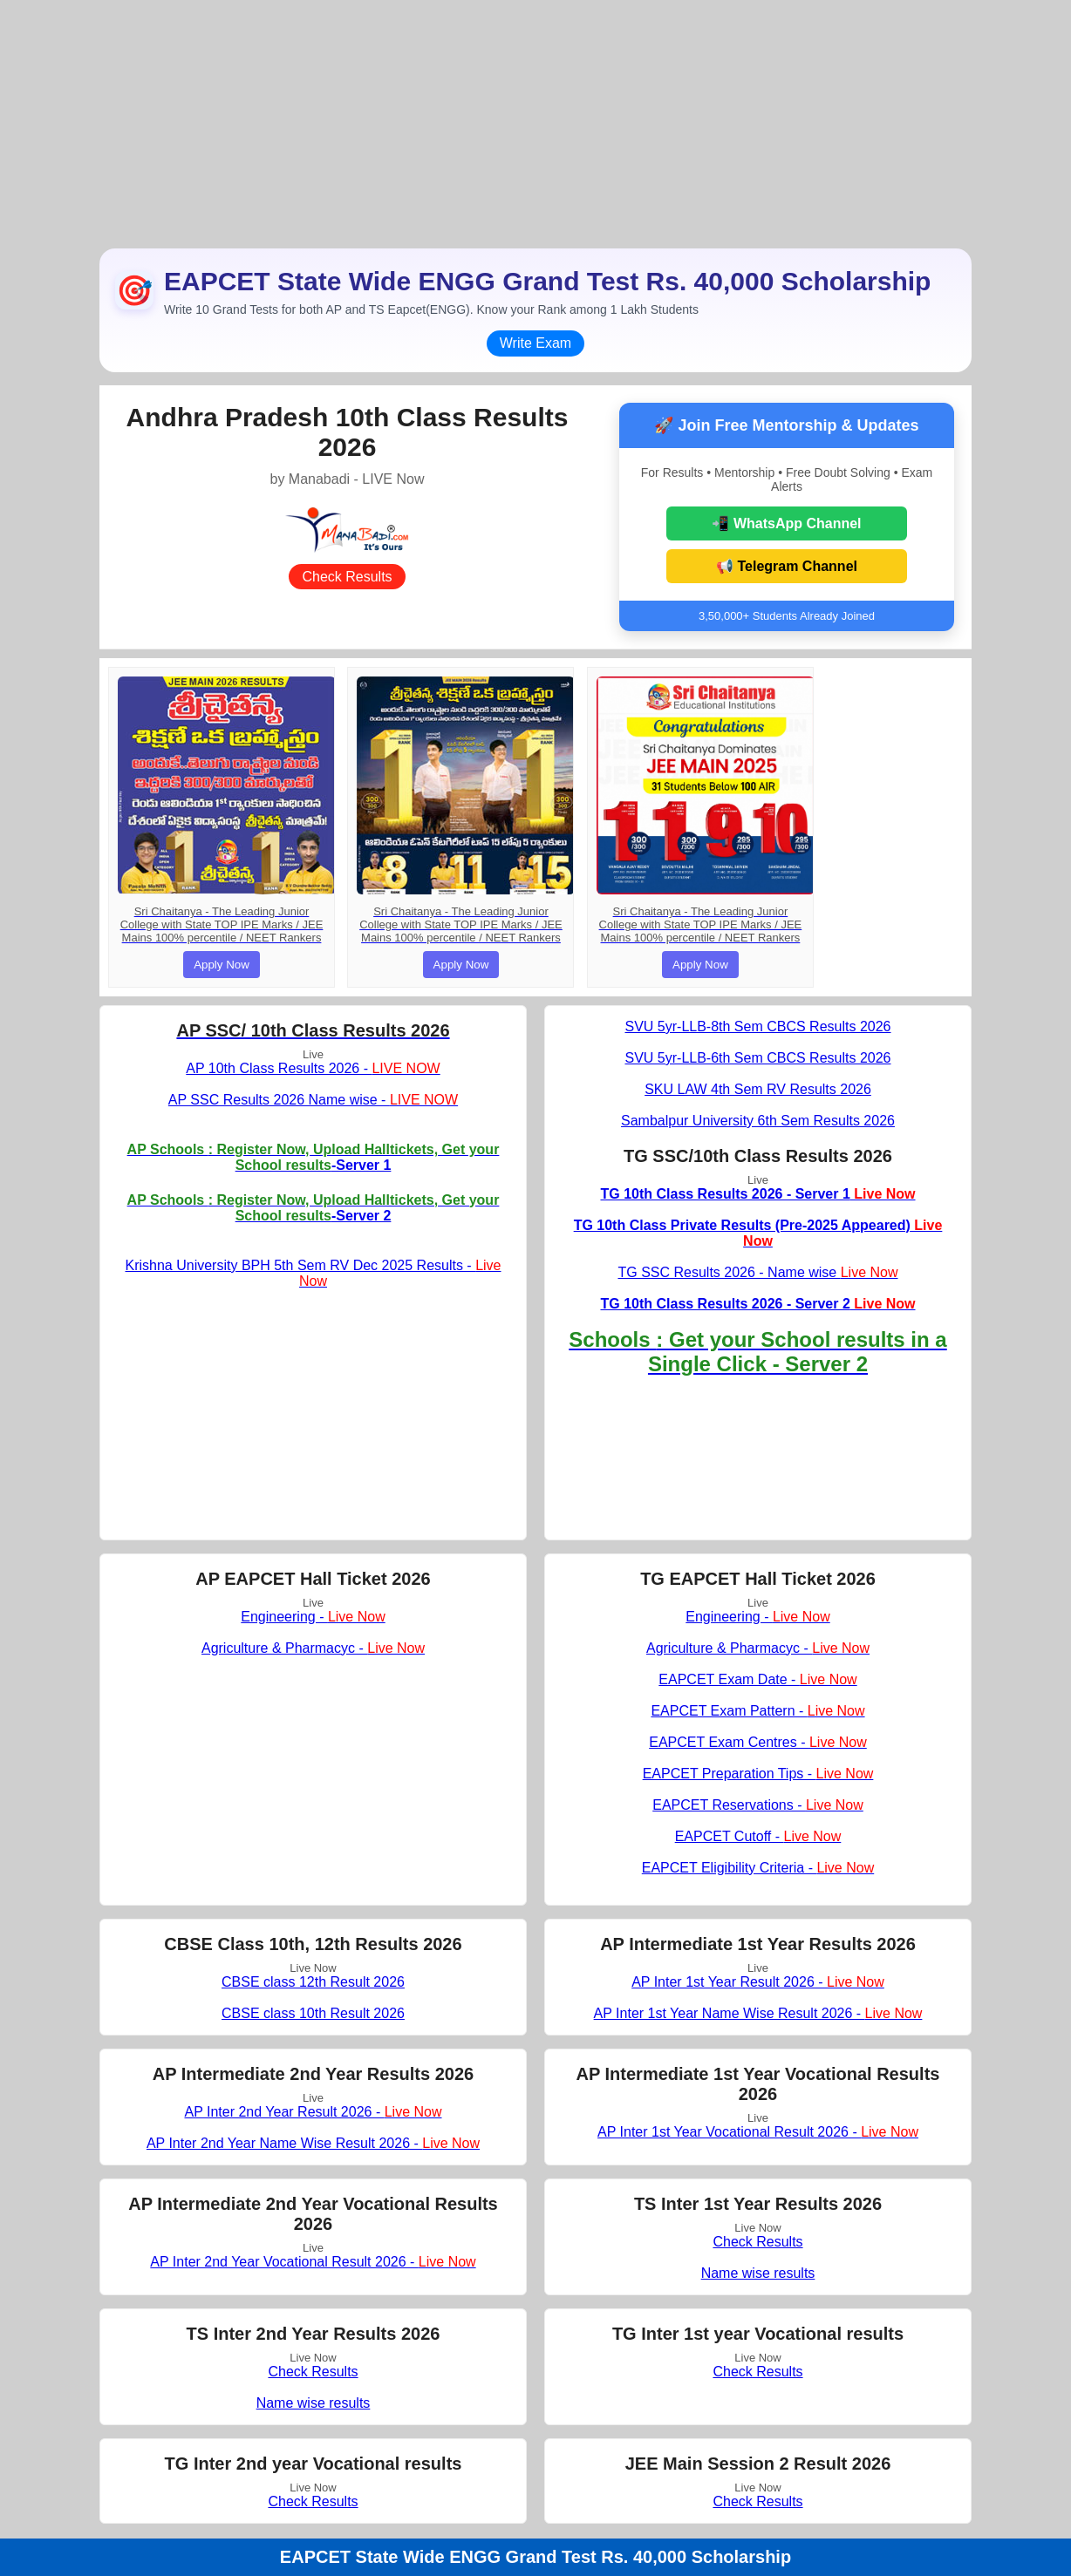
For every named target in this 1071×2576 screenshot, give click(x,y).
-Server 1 (313, 1157)
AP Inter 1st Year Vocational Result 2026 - (757, 2131)
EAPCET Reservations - (757, 1805)
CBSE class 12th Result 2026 (313, 1981)
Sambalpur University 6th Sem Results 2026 (758, 1120)
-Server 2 (313, 1208)
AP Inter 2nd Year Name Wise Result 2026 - (313, 2143)
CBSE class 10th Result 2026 (313, 2013)
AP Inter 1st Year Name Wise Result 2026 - (758, 2013)
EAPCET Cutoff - (758, 1836)
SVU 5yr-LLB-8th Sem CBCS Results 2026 (757, 1026)
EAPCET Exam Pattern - (757, 1710)
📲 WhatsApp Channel (786, 523)
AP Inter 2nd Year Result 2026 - (312, 2111)
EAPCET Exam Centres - (758, 1742)
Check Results (347, 576)
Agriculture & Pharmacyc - (313, 1648)
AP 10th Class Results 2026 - (313, 1068)
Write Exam (535, 343)
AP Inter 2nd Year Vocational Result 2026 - (312, 2261)
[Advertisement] (535, 122)
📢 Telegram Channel (786, 566)
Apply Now (221, 964)
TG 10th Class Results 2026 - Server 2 (757, 1303)
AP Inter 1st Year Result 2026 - (757, 1981)
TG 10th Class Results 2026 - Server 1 (757, 1193)
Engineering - (313, 1616)
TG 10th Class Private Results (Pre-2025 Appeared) (758, 1233)
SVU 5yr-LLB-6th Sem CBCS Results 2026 (757, 1057)
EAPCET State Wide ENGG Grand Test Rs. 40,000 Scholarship (535, 2556)
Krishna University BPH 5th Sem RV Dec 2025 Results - (313, 1273)
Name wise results (758, 2273)
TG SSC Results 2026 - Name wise (757, 1272)
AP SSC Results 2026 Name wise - (313, 1099)
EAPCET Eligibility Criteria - (758, 1867)
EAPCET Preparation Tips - (758, 1773)
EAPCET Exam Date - (757, 1679)
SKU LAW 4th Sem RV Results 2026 (758, 1089)
